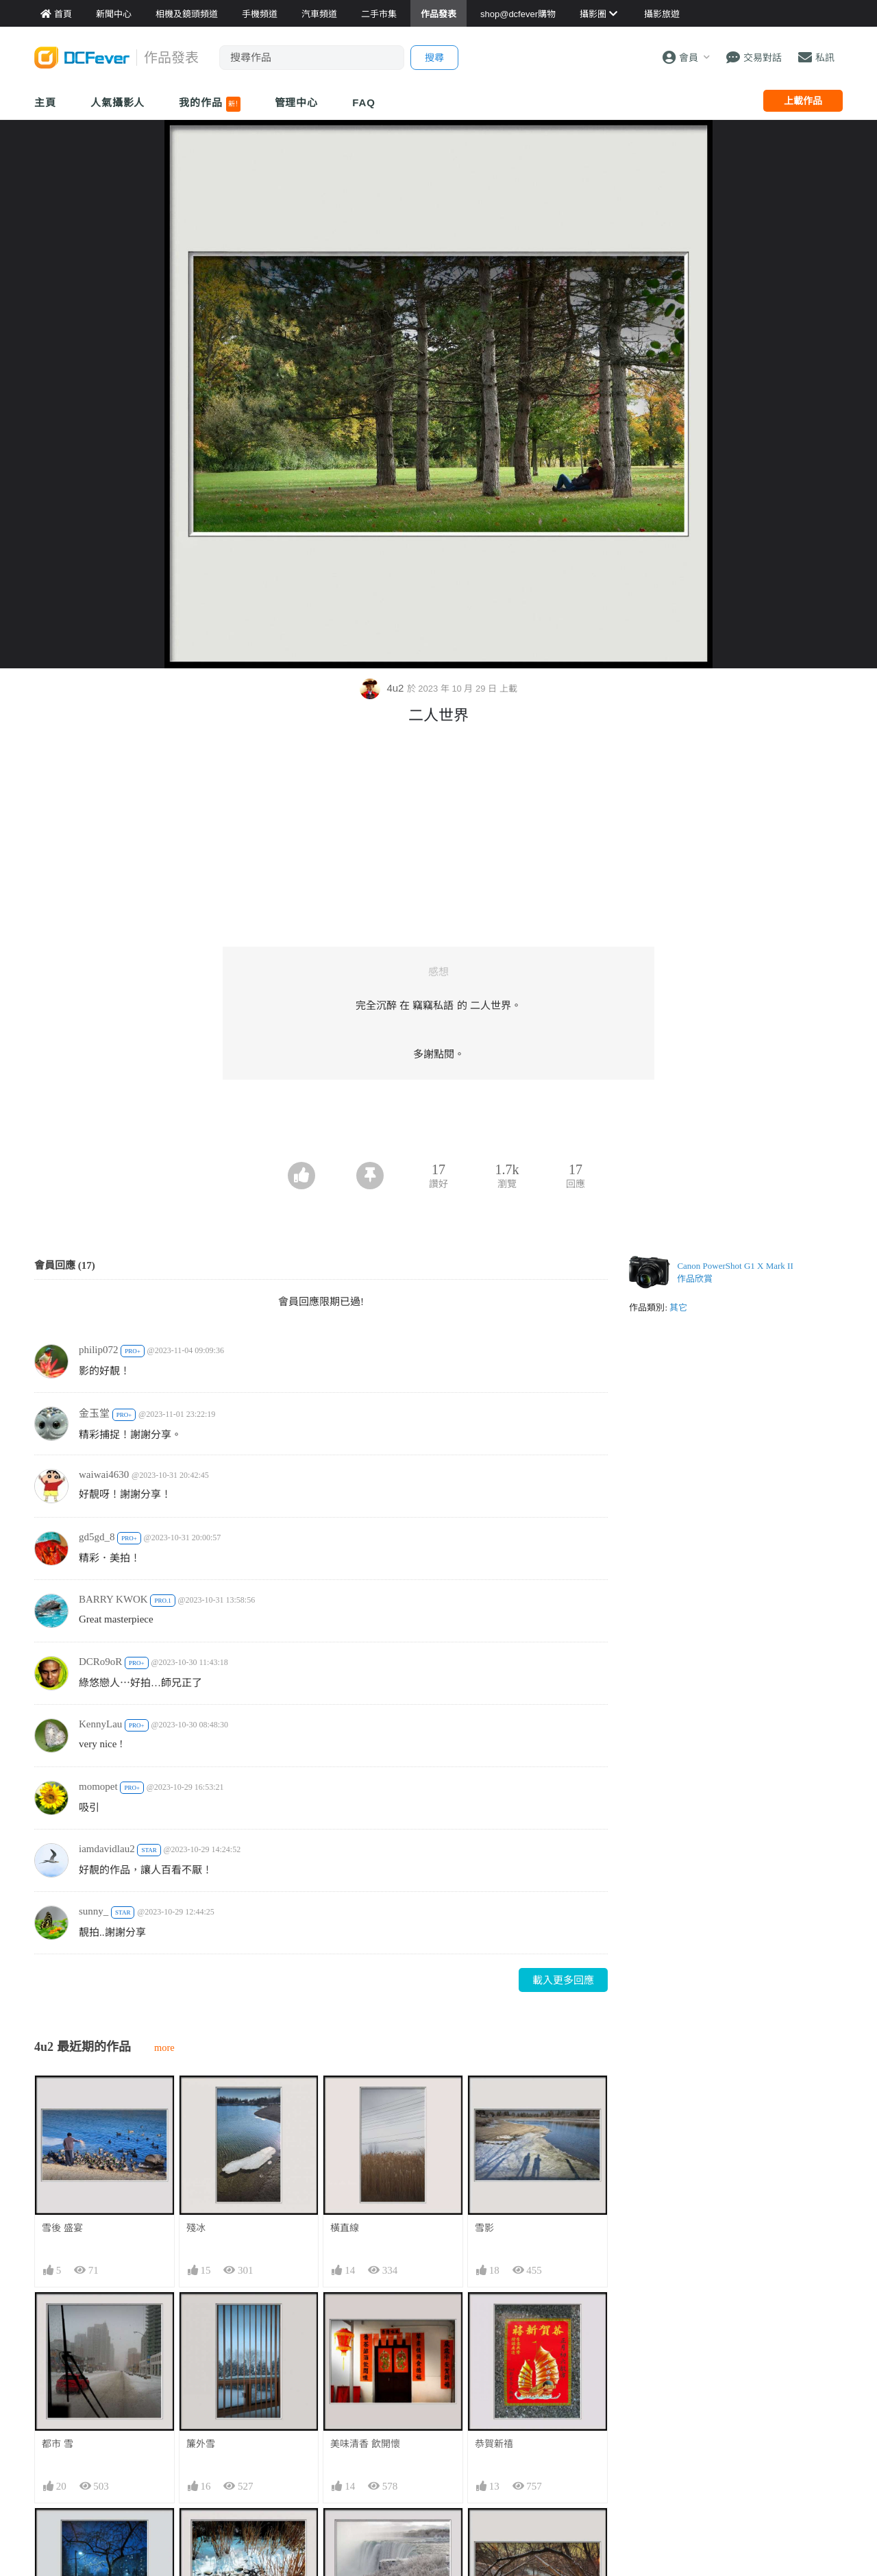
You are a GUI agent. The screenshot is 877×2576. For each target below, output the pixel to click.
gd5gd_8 (97, 1536)
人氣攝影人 (117, 102)
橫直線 (344, 2227)
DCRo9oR (100, 1661)
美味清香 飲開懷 (365, 2443)
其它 (678, 1307)
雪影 (484, 2227)
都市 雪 (57, 2443)
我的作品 (209, 104)
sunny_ (93, 1911)
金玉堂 (94, 1413)
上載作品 (803, 100)
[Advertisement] (438, 1124)
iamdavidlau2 (107, 1848)
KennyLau (100, 1723)
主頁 (45, 102)
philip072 (99, 1349)
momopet (98, 1786)
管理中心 (297, 102)
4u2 (383, 688)
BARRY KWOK (113, 1599)
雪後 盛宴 (62, 2227)
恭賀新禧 (494, 2443)
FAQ (363, 102)
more (164, 2047)
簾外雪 (200, 2443)
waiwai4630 (104, 1474)
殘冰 (196, 2227)
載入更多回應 (563, 1980)
